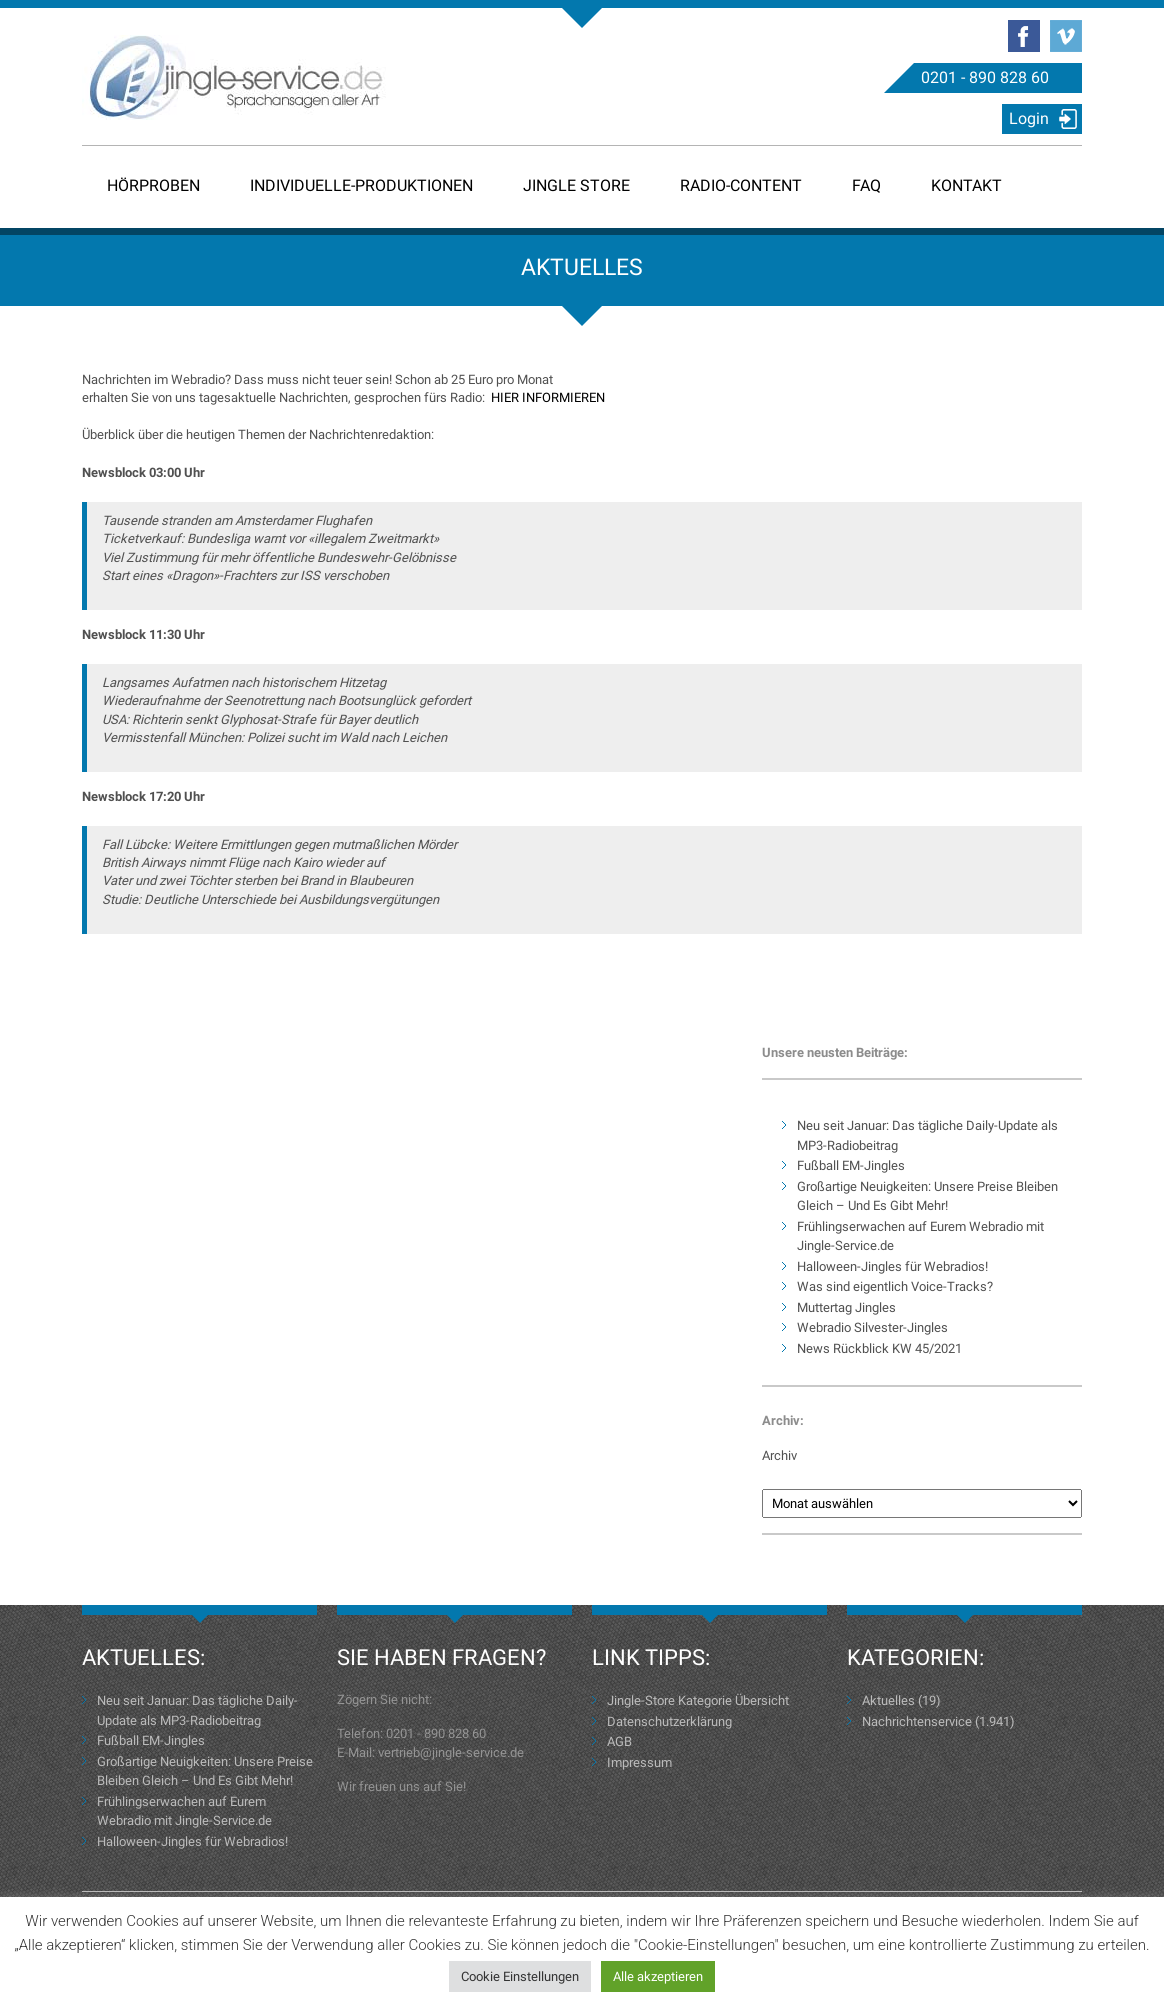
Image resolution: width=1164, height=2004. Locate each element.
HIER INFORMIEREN (548, 397)
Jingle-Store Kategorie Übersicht (698, 1700)
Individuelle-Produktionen (361, 185)
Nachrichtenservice (917, 1721)
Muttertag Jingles (846, 1307)
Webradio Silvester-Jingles (872, 1327)
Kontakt (966, 185)
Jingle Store (576, 185)
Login (1029, 118)
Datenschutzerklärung (669, 1721)
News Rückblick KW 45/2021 (879, 1348)
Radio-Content (741, 185)
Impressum (639, 1762)
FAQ (866, 185)
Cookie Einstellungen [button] (520, 1976)
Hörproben (153, 185)
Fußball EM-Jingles (851, 1165)
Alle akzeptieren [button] (658, 1976)
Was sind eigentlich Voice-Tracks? (895, 1286)
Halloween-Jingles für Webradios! (892, 1266)
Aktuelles (888, 1700)
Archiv (779, 1455)
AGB (619, 1741)
